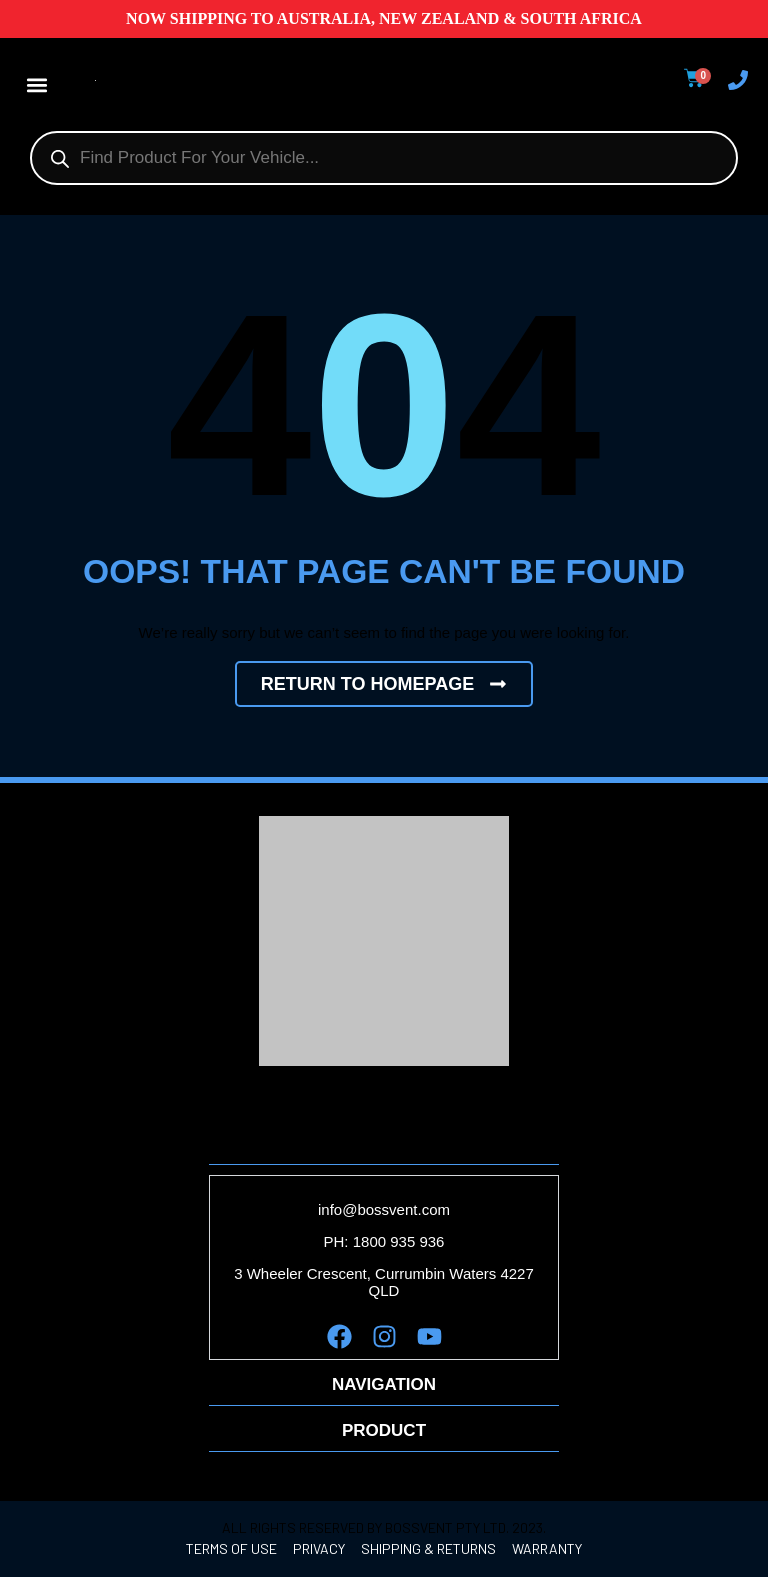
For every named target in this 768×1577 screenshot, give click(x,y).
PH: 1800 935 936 (384, 1241)
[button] (36, 84)
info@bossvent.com (384, 1209)
